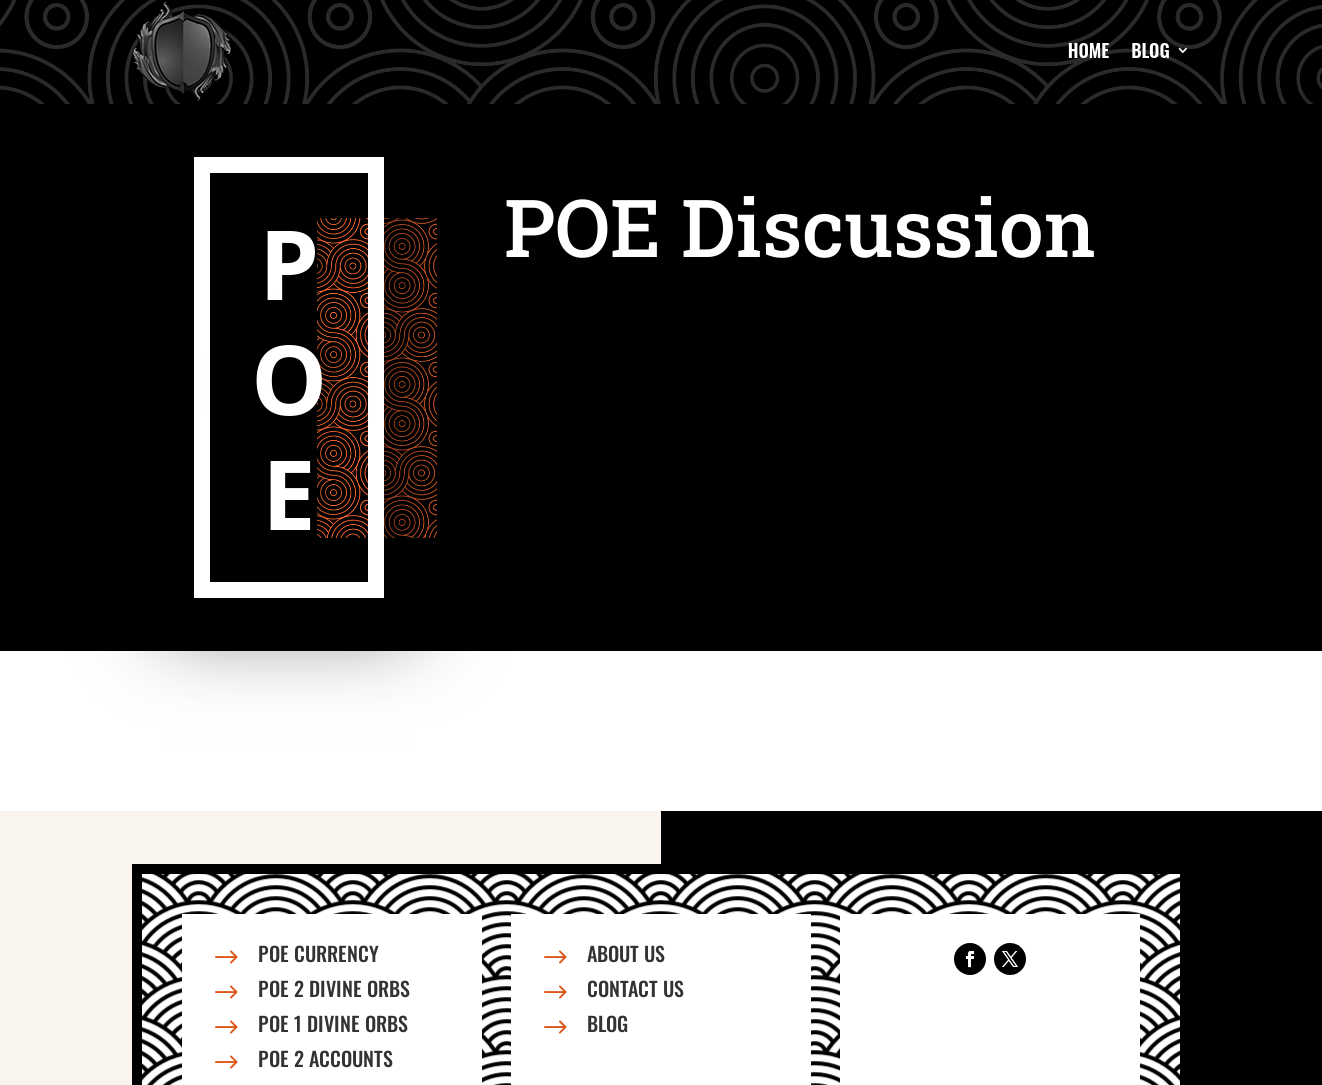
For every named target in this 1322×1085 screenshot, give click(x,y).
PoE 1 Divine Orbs (333, 1023)
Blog (1150, 50)
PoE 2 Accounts (325, 1058)
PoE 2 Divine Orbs (334, 988)
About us (626, 953)
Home (1089, 50)
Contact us (635, 988)
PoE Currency (318, 953)
